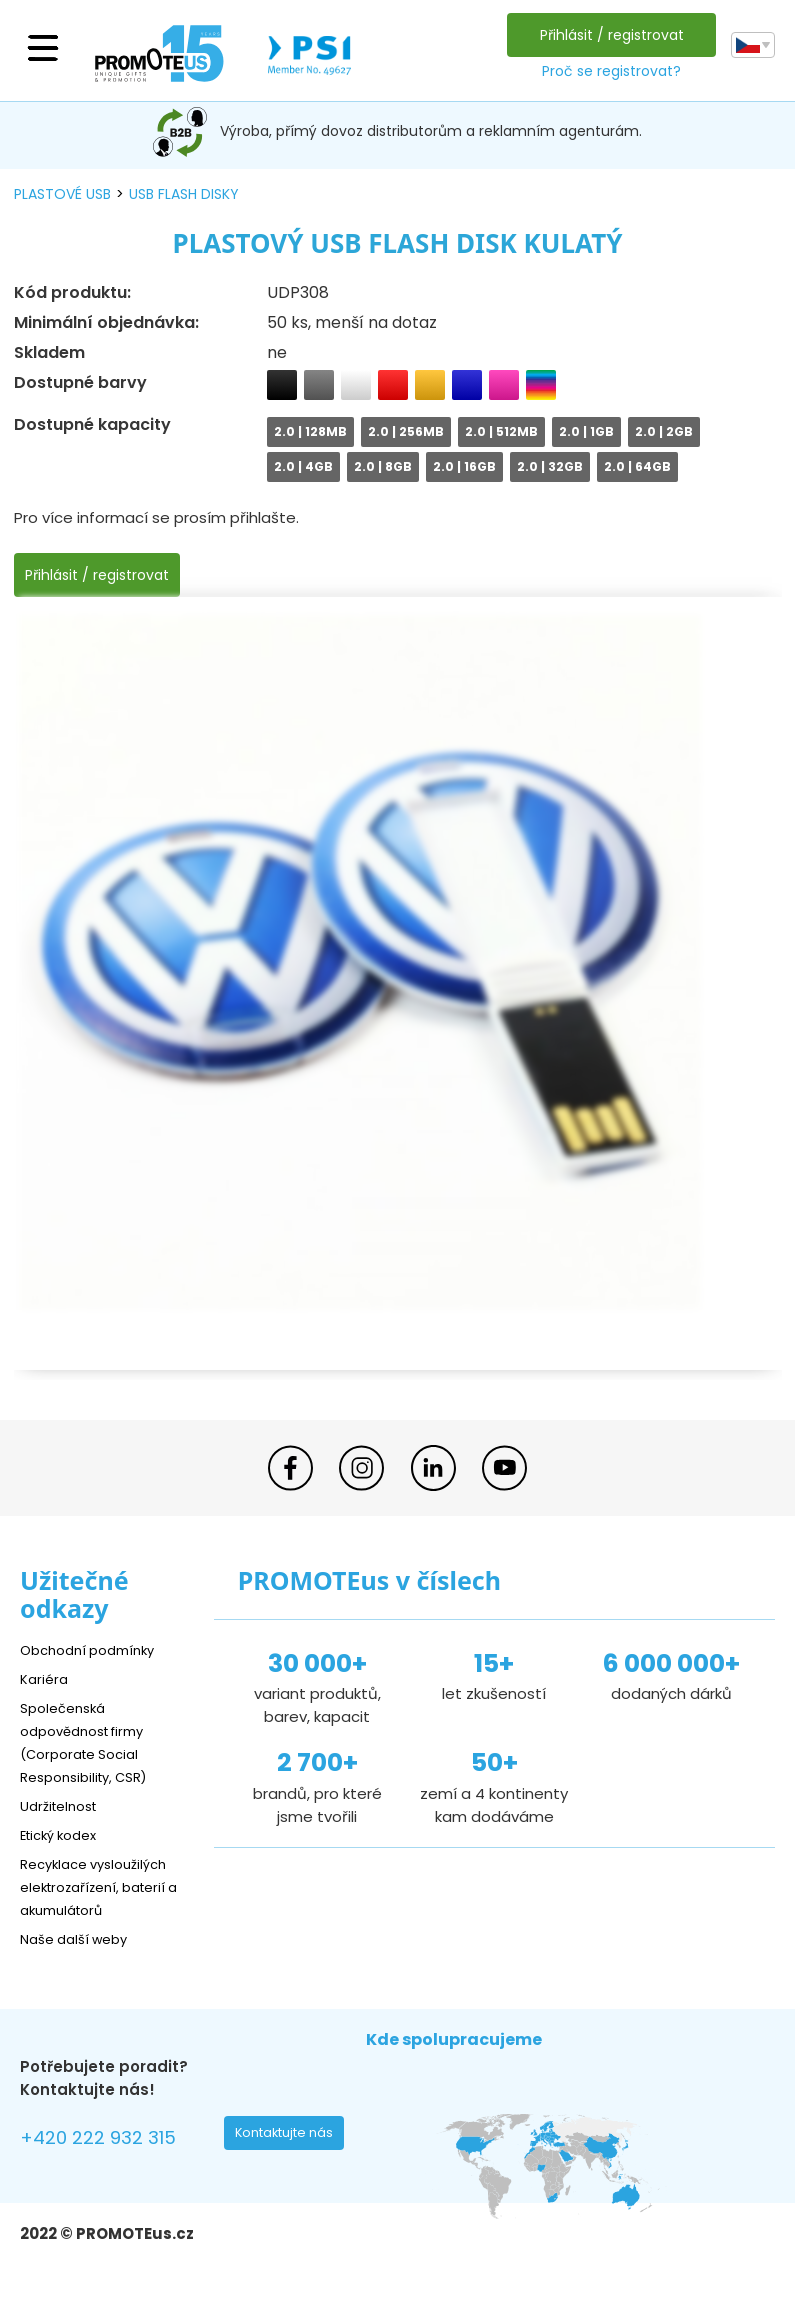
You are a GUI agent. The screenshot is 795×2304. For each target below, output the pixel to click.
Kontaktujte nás (290, 2138)
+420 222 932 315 (109, 2140)
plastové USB (62, 194)
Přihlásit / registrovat (607, 35)
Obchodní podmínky (95, 1649)
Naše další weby (80, 1938)
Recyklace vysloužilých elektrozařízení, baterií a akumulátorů (103, 1886)
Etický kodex (64, 1834)
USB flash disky (184, 194)
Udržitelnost (64, 1805)
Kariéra (46, 1678)
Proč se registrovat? (606, 71)
